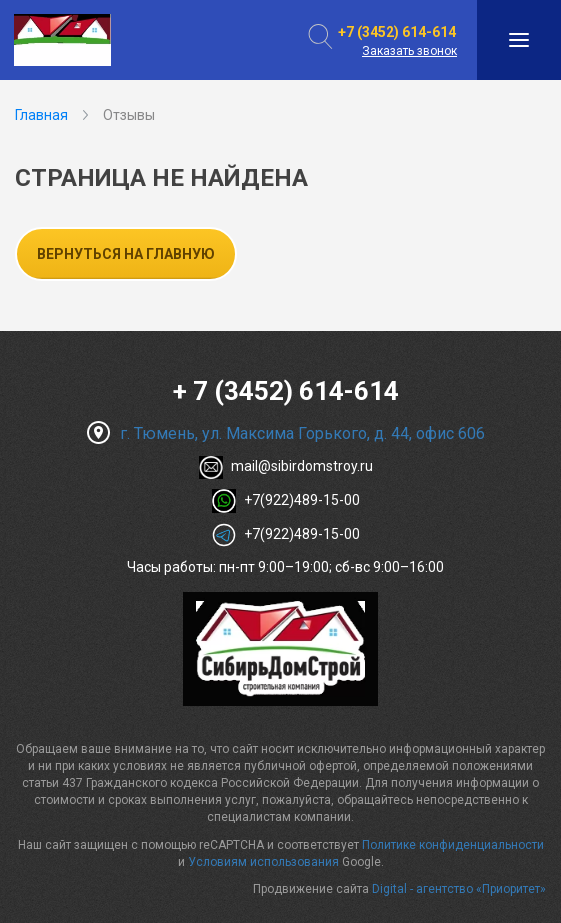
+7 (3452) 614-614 (397, 32)
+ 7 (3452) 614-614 (286, 391)
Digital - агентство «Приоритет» (459, 889)
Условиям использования (263, 862)
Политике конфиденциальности (453, 845)
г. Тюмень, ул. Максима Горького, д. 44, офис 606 (286, 433)
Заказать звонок (409, 51)
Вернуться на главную (126, 254)
